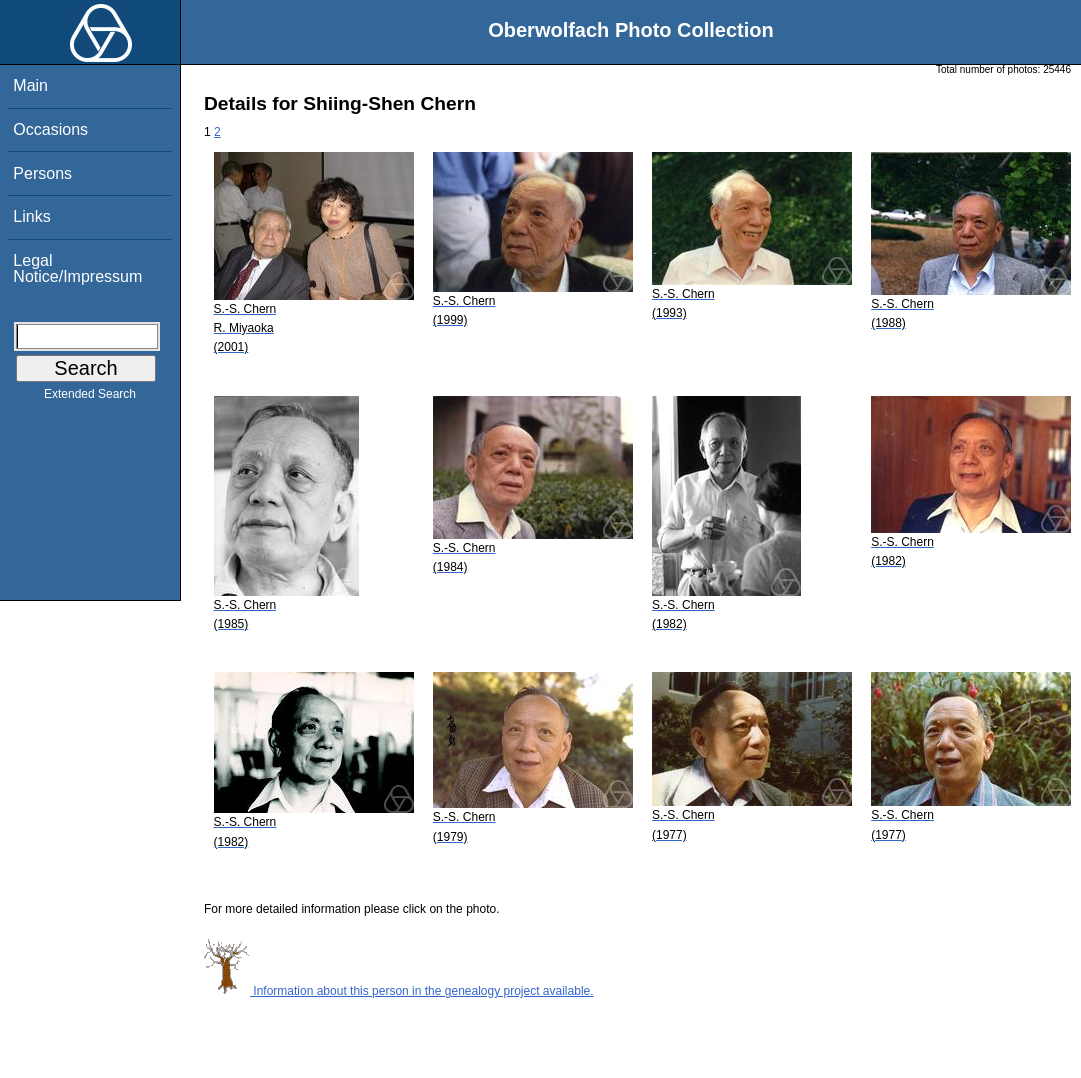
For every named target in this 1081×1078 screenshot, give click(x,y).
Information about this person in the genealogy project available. (399, 991)
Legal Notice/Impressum (77, 268)
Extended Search (90, 398)
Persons (42, 173)
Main (30, 85)
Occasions (50, 129)
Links (31, 216)
